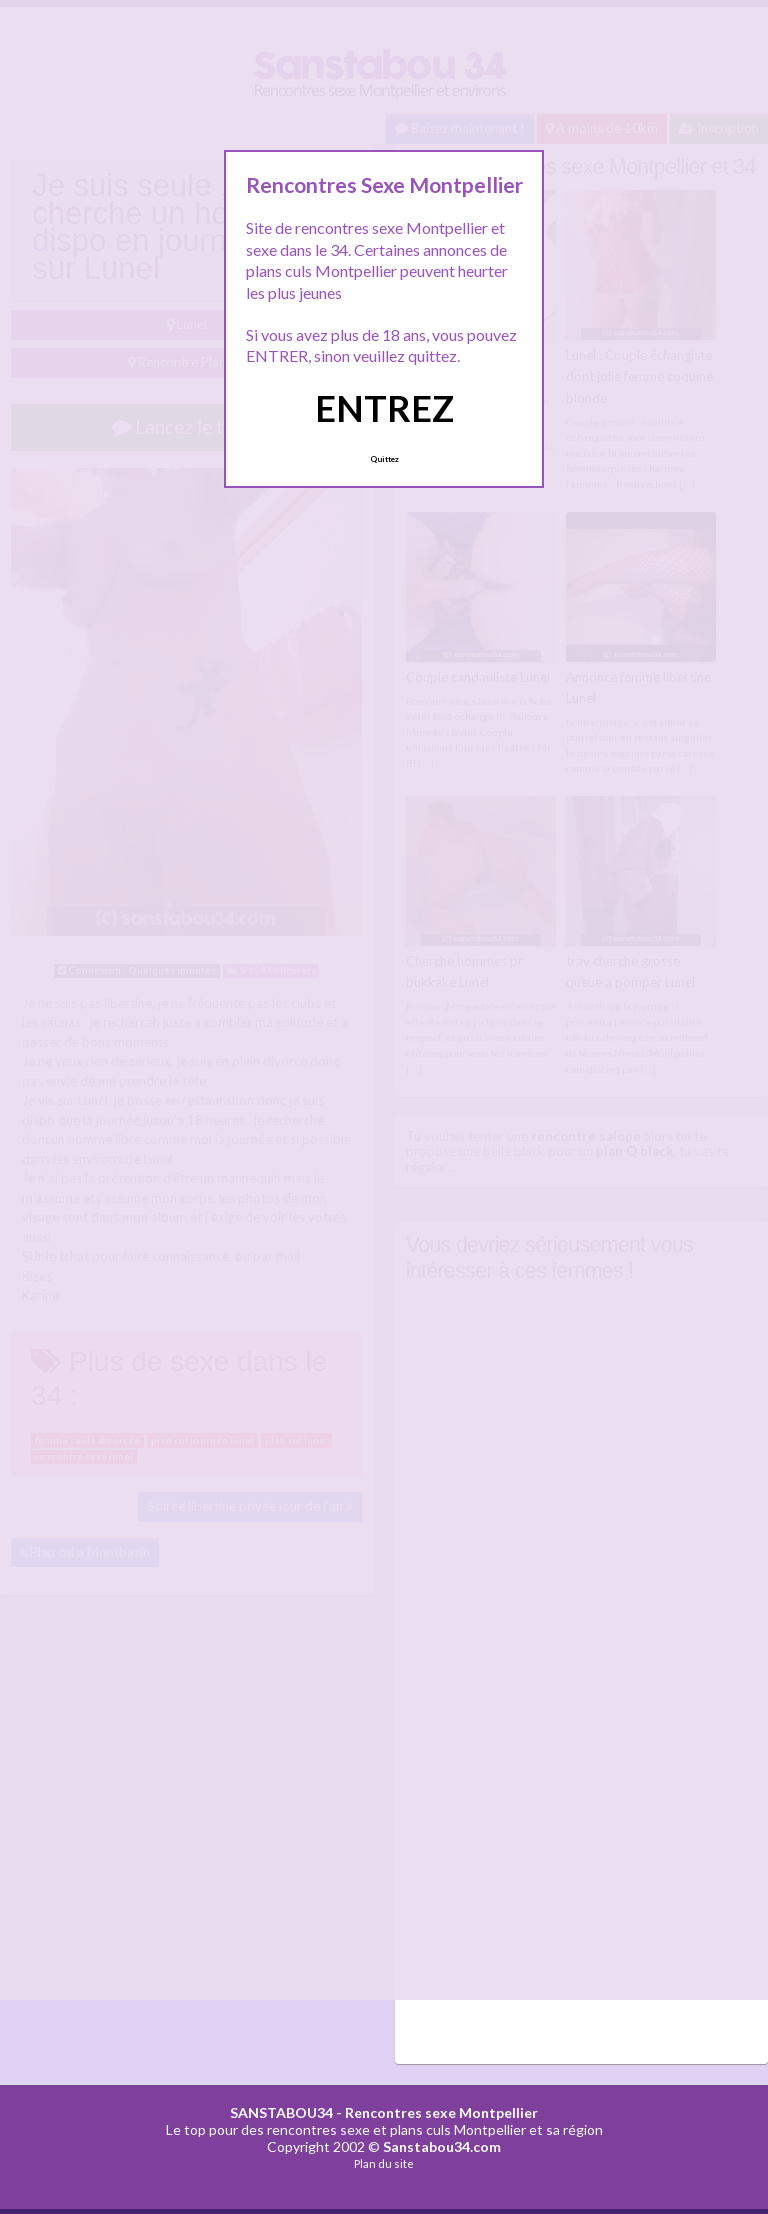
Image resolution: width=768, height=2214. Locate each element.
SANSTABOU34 (281, 2110)
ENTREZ (384, 408)
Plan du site (384, 2162)
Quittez (384, 459)
